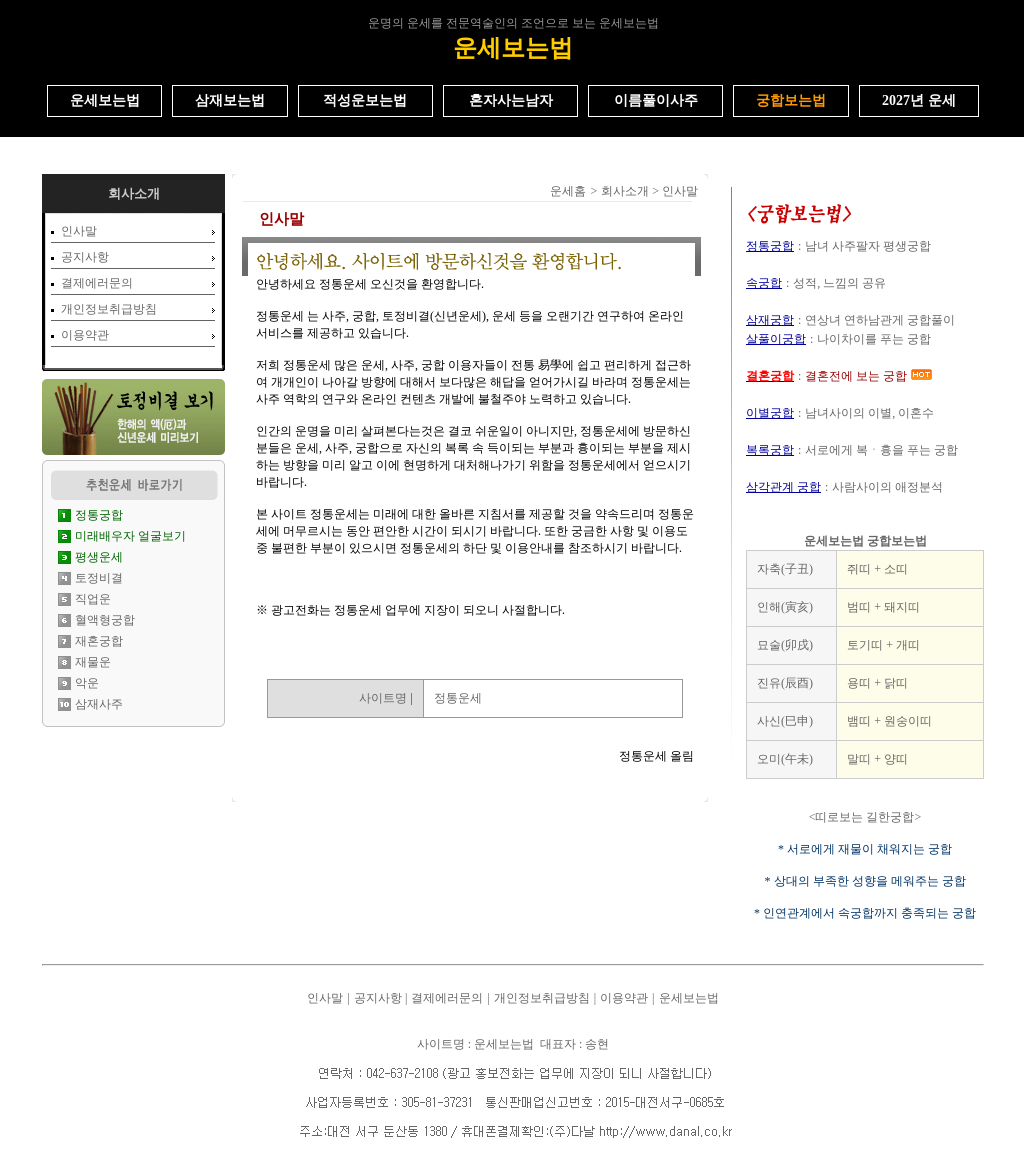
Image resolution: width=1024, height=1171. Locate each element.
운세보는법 (689, 998)
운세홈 (568, 191)
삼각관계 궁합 (783, 487)
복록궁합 (770, 450)
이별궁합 (770, 413)
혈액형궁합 (105, 620)
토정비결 (99, 578)
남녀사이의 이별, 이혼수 (869, 413)
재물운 (93, 662)
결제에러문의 (97, 283)
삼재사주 (99, 704)
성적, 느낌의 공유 (839, 283)
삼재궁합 (770, 320)
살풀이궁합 (776, 339)
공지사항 (85, 257)
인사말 (79, 231)
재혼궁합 (99, 641)
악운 (87, 683)
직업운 (93, 599)
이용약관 (85, 335)
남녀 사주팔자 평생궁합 (868, 246)
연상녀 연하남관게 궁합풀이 (880, 320)
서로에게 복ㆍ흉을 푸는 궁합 (881, 450)
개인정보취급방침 (109, 309)
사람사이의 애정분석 (887, 487)
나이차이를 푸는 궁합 (874, 339)
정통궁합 (770, 246)
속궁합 (764, 283)
